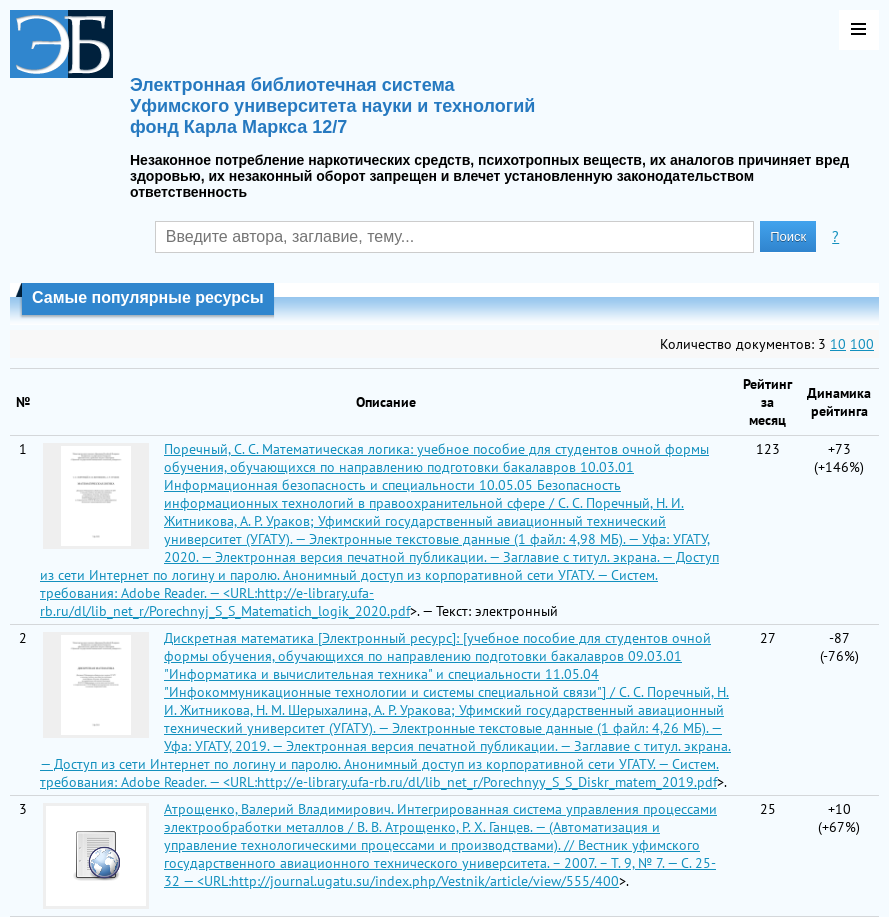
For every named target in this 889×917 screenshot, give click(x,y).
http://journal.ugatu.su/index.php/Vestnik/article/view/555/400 (425, 881)
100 (862, 344)
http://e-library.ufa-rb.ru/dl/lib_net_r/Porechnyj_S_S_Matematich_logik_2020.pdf (225, 602)
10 (838, 344)
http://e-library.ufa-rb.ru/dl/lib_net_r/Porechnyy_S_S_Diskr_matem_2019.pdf (487, 782)
